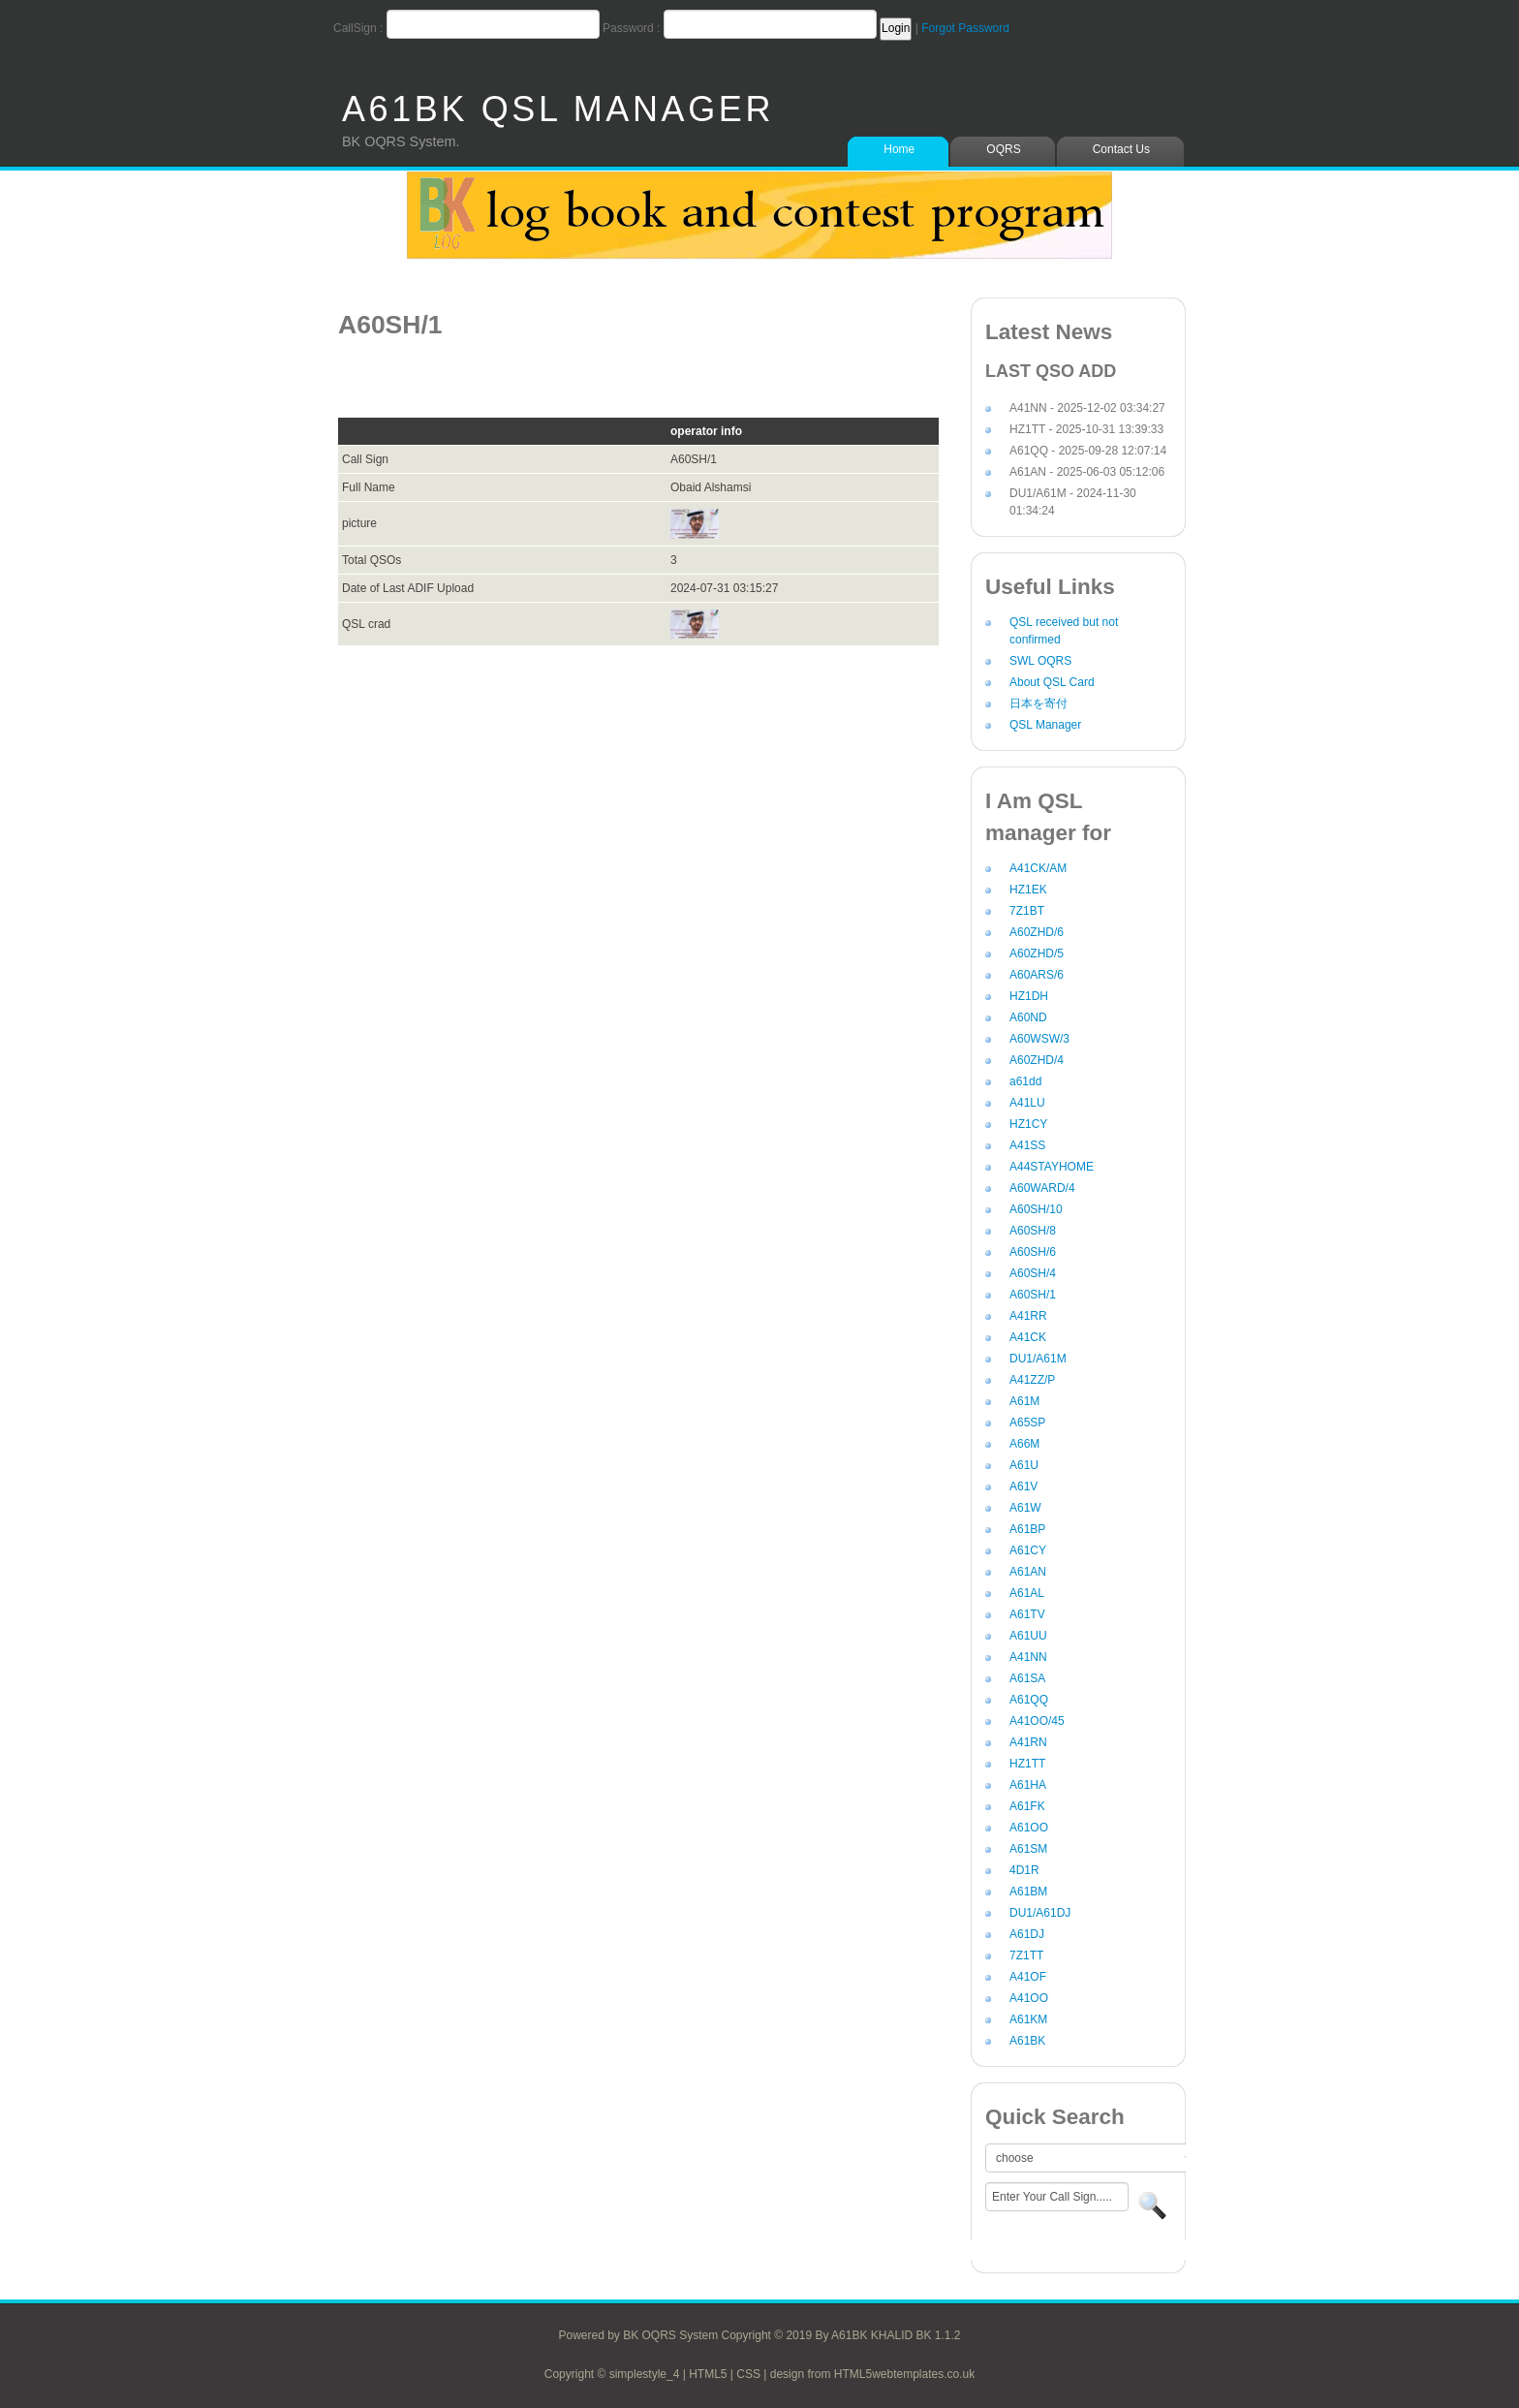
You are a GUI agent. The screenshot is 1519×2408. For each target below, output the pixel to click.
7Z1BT (1026, 911)
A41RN (1028, 1742)
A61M (1024, 1401)
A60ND (1028, 1017)
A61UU (1028, 1635)
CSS (748, 2374)
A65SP (1027, 1422)
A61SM (1028, 1849)
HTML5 (708, 2374)
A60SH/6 (1032, 1252)
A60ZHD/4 (1036, 1060)
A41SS (1027, 1145)
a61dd (1025, 1081)
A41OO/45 (1037, 1721)
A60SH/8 (1032, 1230)
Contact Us (1121, 149)
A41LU (1027, 1103)
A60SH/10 (1036, 1209)
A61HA (1027, 1785)
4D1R (1024, 1870)
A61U (1023, 1465)
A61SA (1027, 1678)
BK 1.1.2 (937, 2335)
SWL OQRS (1040, 661)
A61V (1023, 1486)
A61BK (1027, 2041)
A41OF (1027, 1977)
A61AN (1027, 1572)
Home (899, 149)
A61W (1025, 1508)
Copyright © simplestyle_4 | (616, 2374)
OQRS (1003, 149)
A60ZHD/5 (1036, 953)
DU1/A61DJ (1039, 1913)
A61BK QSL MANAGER (558, 109)
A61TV (1027, 1614)
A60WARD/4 (1042, 1188)
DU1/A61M (1038, 1358)
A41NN (1028, 1657)
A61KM (1028, 2019)
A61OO (1028, 1827)
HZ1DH (1028, 996)
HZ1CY (1028, 1124)
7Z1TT (1026, 1955)
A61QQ (1028, 1699)
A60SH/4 (1032, 1273)
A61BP (1027, 1529)
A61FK (1027, 1806)
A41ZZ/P (1032, 1380)
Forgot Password (965, 28)
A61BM (1028, 1891)
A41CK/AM (1038, 868)
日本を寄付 (1038, 703)
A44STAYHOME (1051, 1166)
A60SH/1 (1032, 1294)
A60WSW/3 (1039, 1039)
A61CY (1027, 1550)
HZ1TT (1027, 1763)
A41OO (1028, 1998)
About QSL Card (1052, 682)
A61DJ (1026, 1934)
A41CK (1027, 1337)
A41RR (1028, 1316)
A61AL (1026, 1593)
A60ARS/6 (1036, 975)
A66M (1024, 1444)
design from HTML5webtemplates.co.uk (872, 2374)
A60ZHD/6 (1036, 932)
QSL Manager (1045, 725)
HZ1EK (1028, 889)
